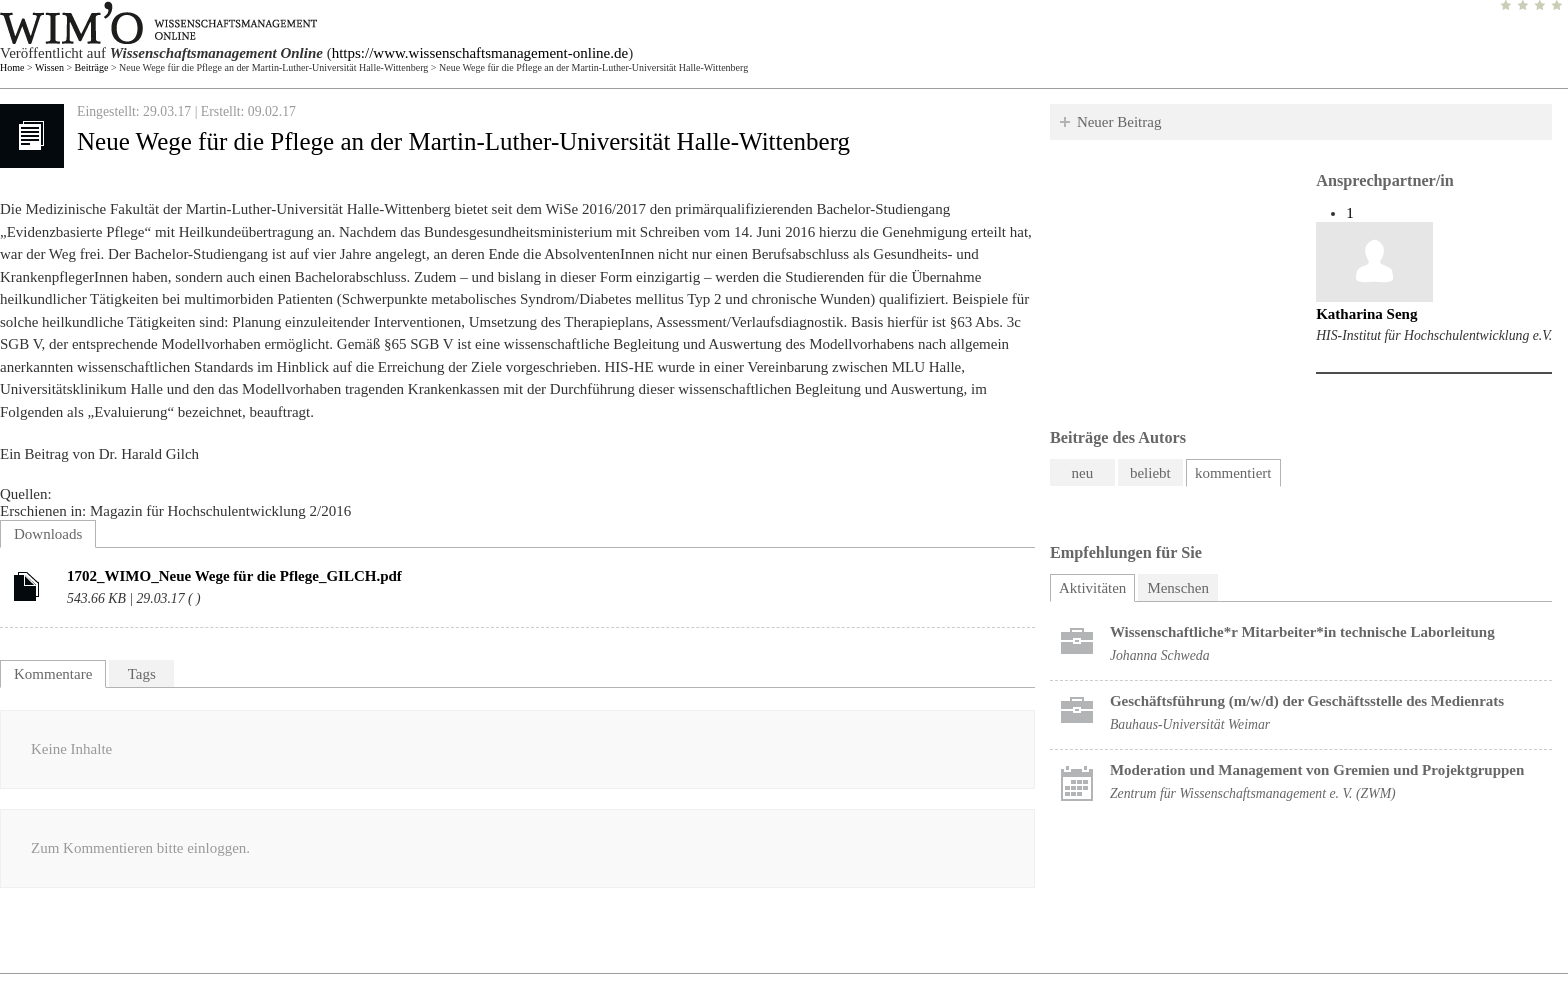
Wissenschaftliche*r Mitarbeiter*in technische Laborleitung (1302, 632)
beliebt (1150, 473)
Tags (142, 674)
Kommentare (53, 674)
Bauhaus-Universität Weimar (1190, 724)
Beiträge (92, 67)
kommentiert (1233, 473)
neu (1083, 473)
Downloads (48, 534)
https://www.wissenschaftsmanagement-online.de (480, 53)
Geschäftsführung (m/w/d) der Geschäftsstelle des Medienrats (1307, 701)
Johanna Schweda (1160, 655)
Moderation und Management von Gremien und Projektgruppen (1317, 770)
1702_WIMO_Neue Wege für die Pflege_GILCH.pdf (234, 576)
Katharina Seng (1366, 314)
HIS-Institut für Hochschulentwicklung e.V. (1434, 335)
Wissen (49, 67)
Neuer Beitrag (1119, 122)
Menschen (1178, 588)
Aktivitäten (1097, 585)
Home (12, 67)
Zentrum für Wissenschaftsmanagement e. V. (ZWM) (1253, 793)
